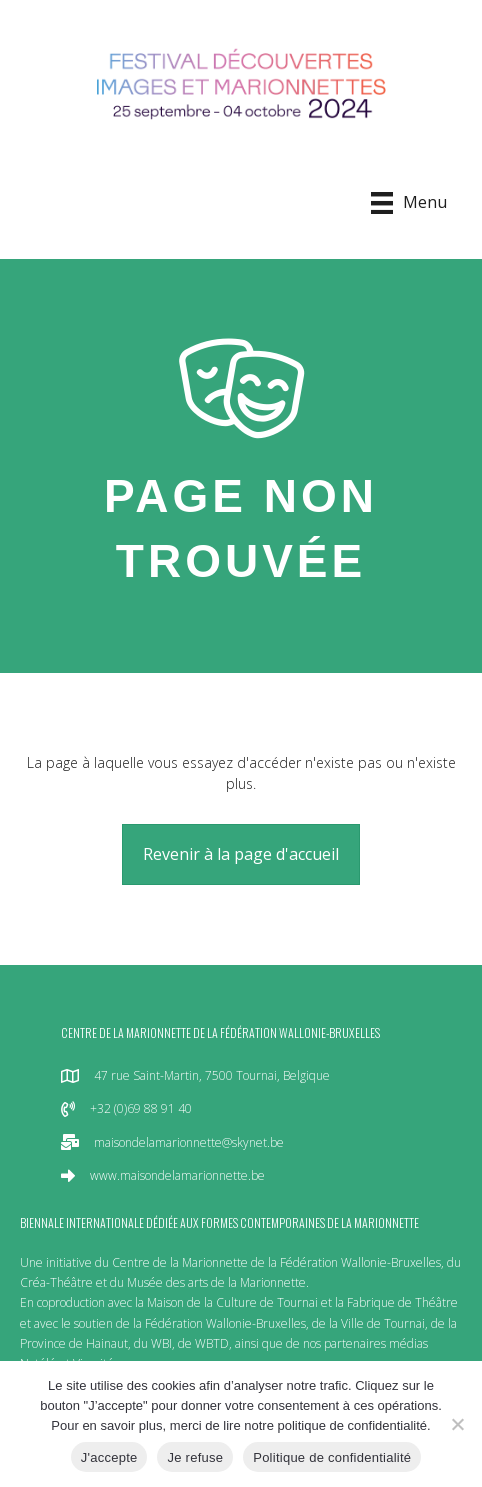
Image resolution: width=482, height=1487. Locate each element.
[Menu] (409, 203)
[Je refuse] (457, 1424)
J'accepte (109, 1457)
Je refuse (195, 1457)
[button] (241, 854)
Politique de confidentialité (332, 1457)
